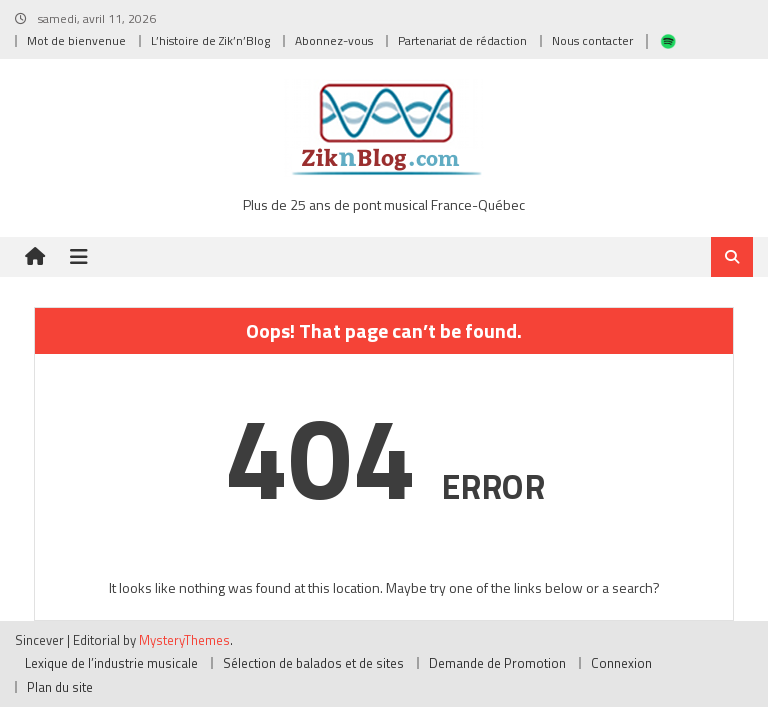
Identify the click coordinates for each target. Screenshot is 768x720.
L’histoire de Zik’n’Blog (210, 40)
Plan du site (60, 687)
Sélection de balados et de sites (313, 663)
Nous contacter (592, 40)
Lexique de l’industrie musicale (111, 663)
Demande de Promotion (497, 663)
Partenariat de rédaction (462, 40)
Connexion (621, 663)
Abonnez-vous (334, 40)
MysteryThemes (184, 640)
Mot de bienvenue (76, 40)
